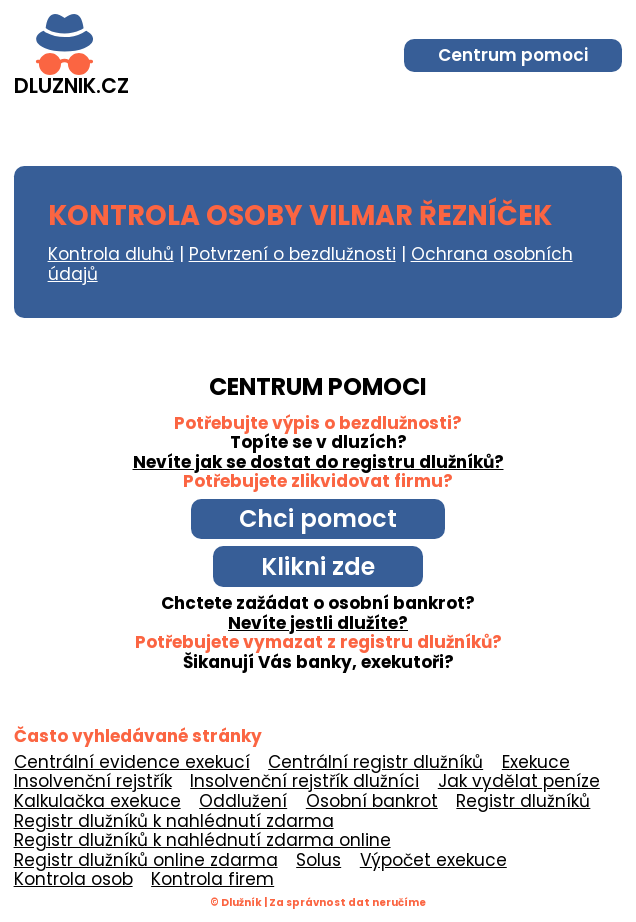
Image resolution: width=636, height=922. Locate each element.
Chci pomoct (318, 518)
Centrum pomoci (513, 55)
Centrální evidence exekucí (132, 762)
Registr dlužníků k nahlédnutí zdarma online (202, 840)
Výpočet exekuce (433, 860)
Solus (318, 860)
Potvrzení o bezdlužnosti (292, 254)
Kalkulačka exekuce (97, 801)
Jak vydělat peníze (519, 781)
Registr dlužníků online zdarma (146, 860)
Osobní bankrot (372, 801)
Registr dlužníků (523, 801)
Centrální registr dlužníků (375, 762)
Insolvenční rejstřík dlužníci (304, 781)
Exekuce (536, 762)
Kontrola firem (212, 879)
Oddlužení (243, 801)
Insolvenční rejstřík (93, 781)
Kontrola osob (73, 879)
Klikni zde (318, 566)
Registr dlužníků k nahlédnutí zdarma (174, 821)
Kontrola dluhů (111, 254)
